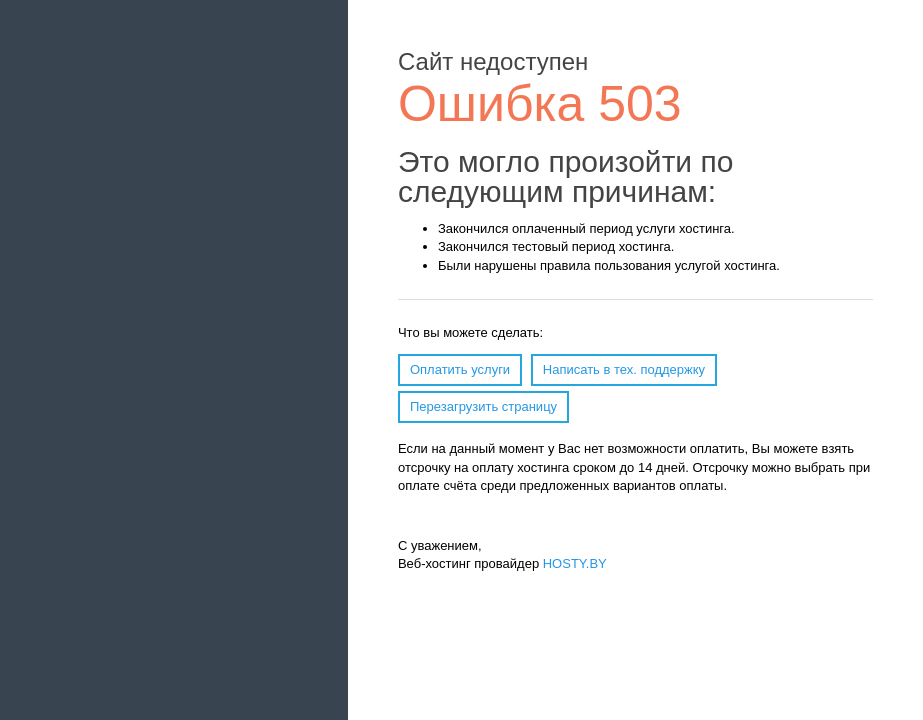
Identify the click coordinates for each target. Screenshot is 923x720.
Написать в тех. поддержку (624, 369)
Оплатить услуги (460, 369)
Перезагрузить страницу (483, 406)
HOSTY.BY (575, 563)
